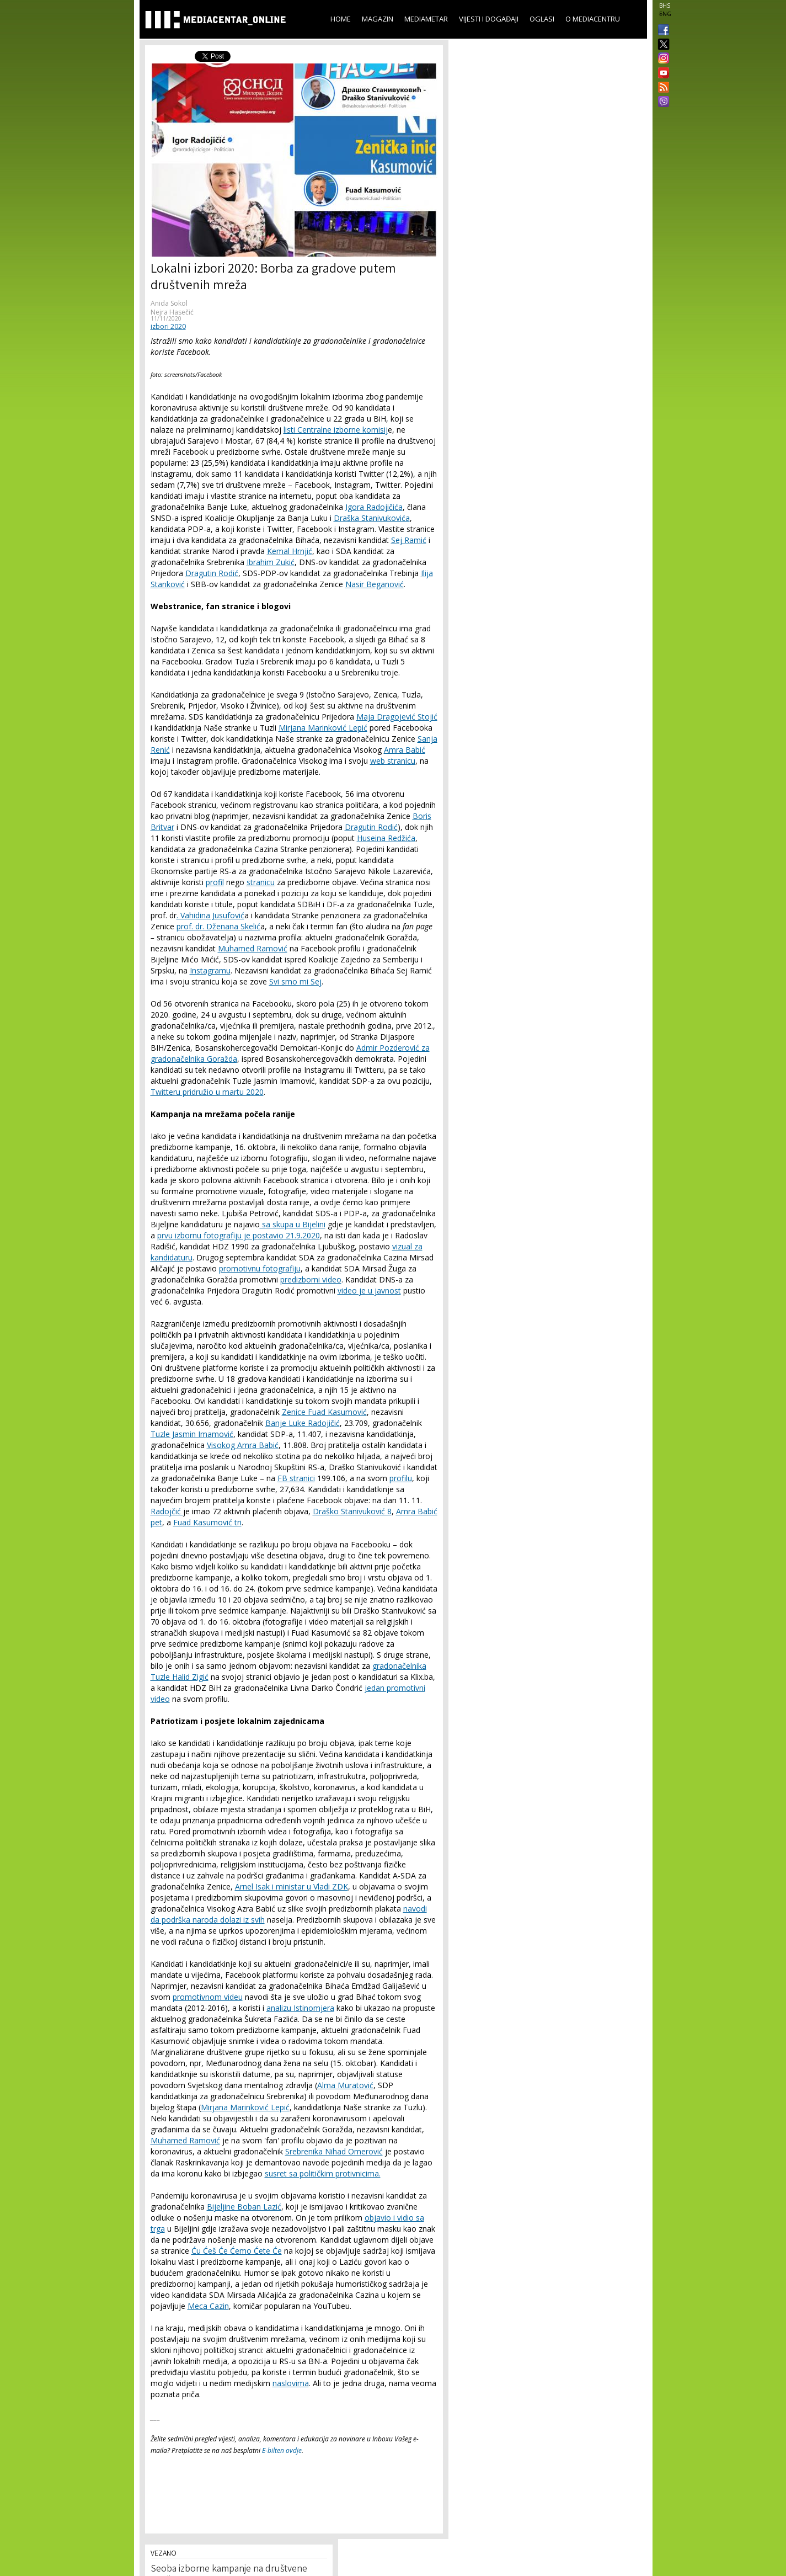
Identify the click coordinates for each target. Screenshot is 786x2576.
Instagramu (210, 970)
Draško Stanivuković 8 (352, 1511)
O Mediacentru (592, 19)
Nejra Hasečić (172, 312)
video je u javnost (369, 1290)
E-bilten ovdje (282, 2450)
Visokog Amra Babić (243, 1445)
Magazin (377, 19)
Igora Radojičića (374, 507)
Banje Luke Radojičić (302, 1423)
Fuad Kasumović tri (207, 1522)
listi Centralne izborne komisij (336, 429)
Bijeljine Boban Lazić (244, 2206)
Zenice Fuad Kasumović (324, 1412)
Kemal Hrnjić (289, 551)
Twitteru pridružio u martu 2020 (207, 1092)
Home (340, 19)
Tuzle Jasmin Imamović (192, 1434)
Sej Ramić (408, 540)
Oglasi (542, 19)
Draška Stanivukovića (372, 518)
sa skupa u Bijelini (292, 1224)
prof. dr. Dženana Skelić (218, 926)
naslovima (290, 2383)
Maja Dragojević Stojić (396, 716)
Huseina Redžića (386, 838)
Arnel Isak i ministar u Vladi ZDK (291, 1886)
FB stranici (296, 1478)
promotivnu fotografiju (260, 1268)
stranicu (261, 882)
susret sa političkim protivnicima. (323, 2173)
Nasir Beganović (374, 584)
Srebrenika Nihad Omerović (334, 2151)
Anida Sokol (169, 303)
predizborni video (310, 1279)
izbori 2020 (168, 326)
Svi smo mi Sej (295, 981)
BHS (664, 5)
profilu (400, 1478)
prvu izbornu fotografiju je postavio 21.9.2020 (238, 1235)
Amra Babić (404, 749)
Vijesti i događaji (488, 19)
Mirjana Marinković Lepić (323, 727)
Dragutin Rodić (211, 573)
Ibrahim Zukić (271, 562)
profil (215, 882)
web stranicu (392, 760)
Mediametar (426, 19)
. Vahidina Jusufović (210, 915)
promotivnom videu (208, 1997)
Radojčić (167, 1511)
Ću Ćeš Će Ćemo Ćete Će (236, 2250)
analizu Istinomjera (300, 2008)
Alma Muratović (345, 2085)
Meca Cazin (208, 2306)
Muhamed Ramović (252, 948)
